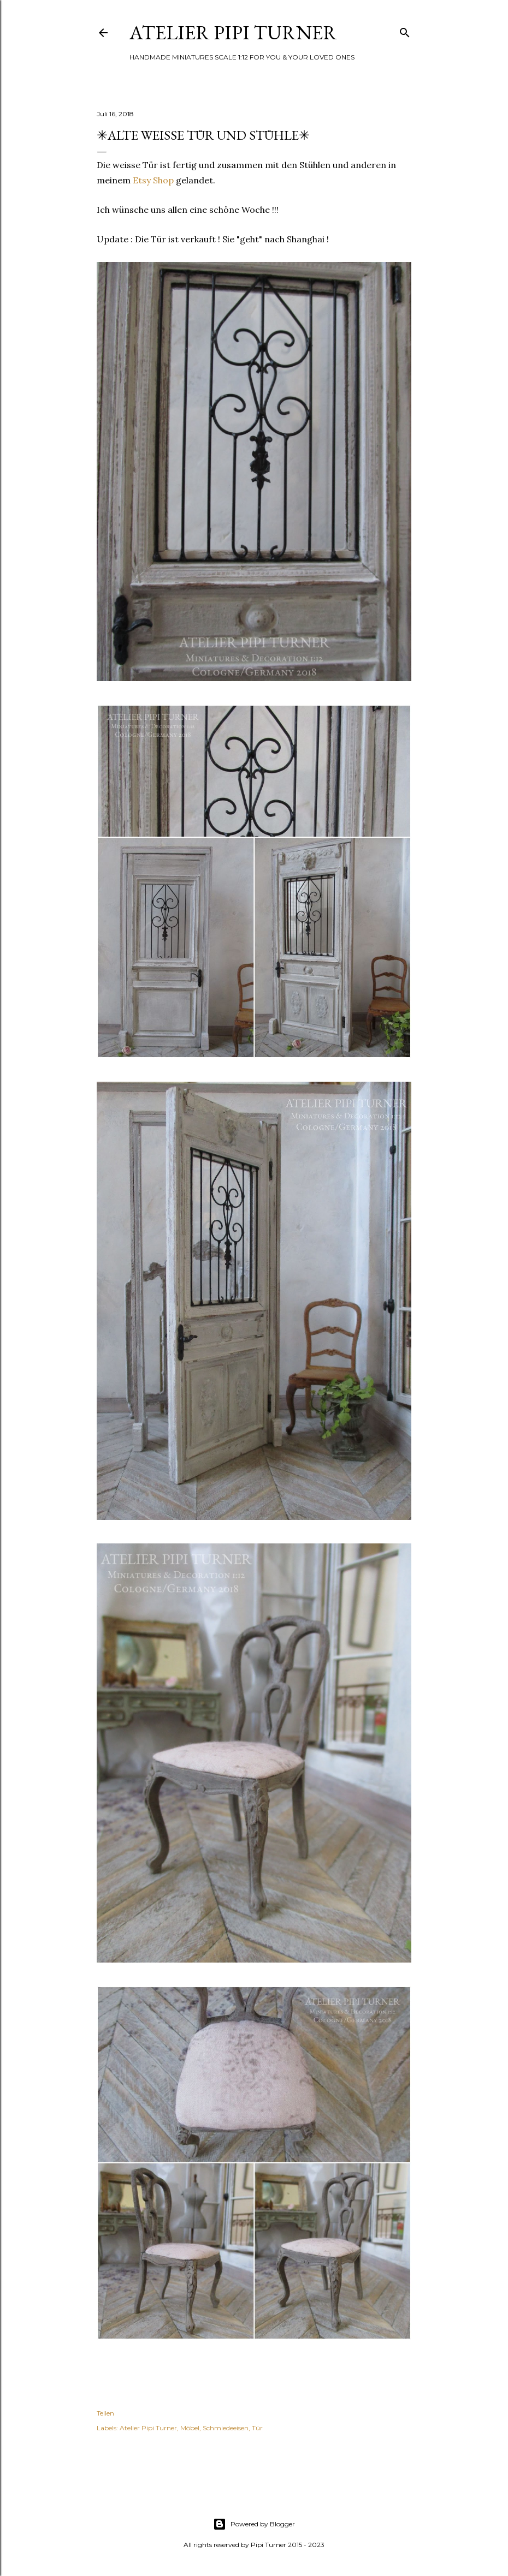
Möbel (189, 2428)
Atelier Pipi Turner (148, 2428)
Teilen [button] (105, 2413)
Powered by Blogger (254, 2524)
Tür (257, 2428)
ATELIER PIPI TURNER (233, 32)
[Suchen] (404, 30)
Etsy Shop (153, 180)
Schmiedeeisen (226, 2428)
